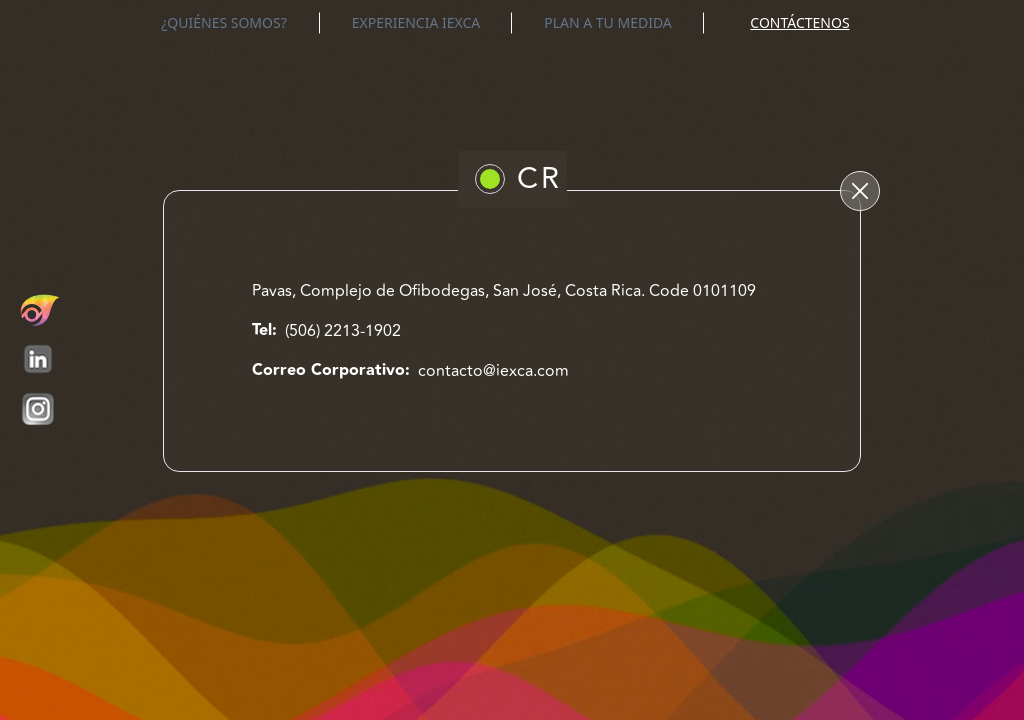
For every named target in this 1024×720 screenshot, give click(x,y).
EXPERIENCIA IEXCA (416, 22)
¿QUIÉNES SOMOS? (224, 22)
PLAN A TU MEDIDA (608, 22)
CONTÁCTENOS (799, 22)
